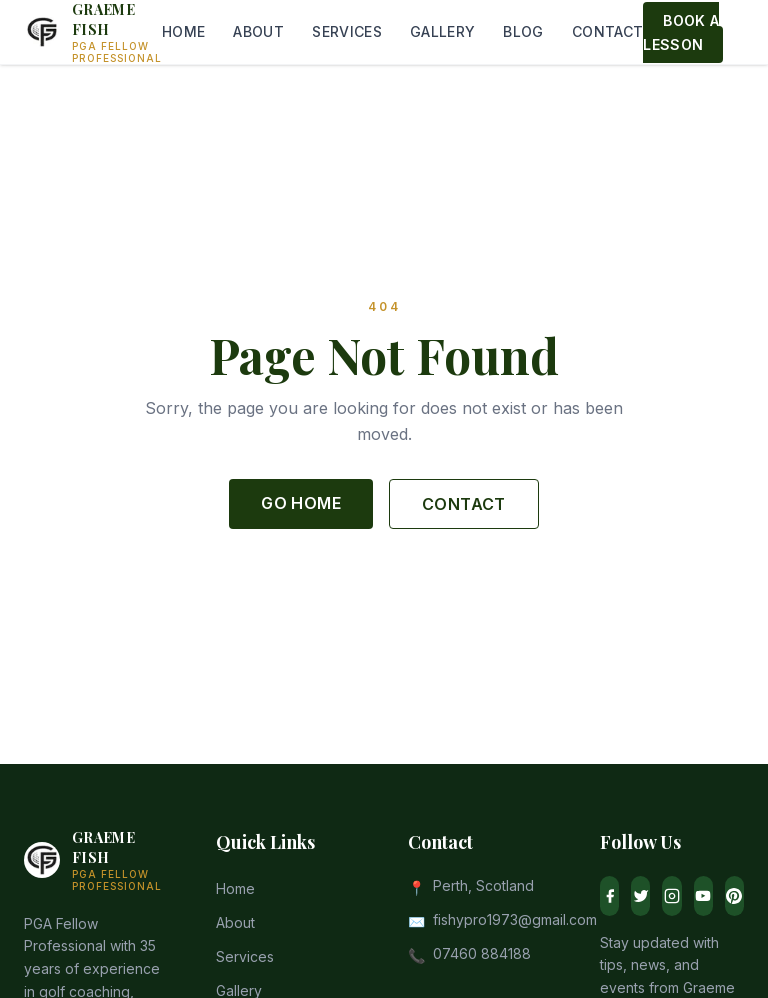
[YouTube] (703, 896)
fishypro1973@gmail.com (515, 919)
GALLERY (442, 31)
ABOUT (258, 31)
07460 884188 (482, 953)
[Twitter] (640, 896)
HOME (183, 31)
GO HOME (301, 503)
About (235, 922)
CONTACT (607, 31)
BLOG (523, 31)
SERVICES (347, 31)
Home (235, 888)
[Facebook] (609, 896)
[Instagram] (671, 896)
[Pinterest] (734, 896)
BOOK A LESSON (681, 32)
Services (245, 956)
